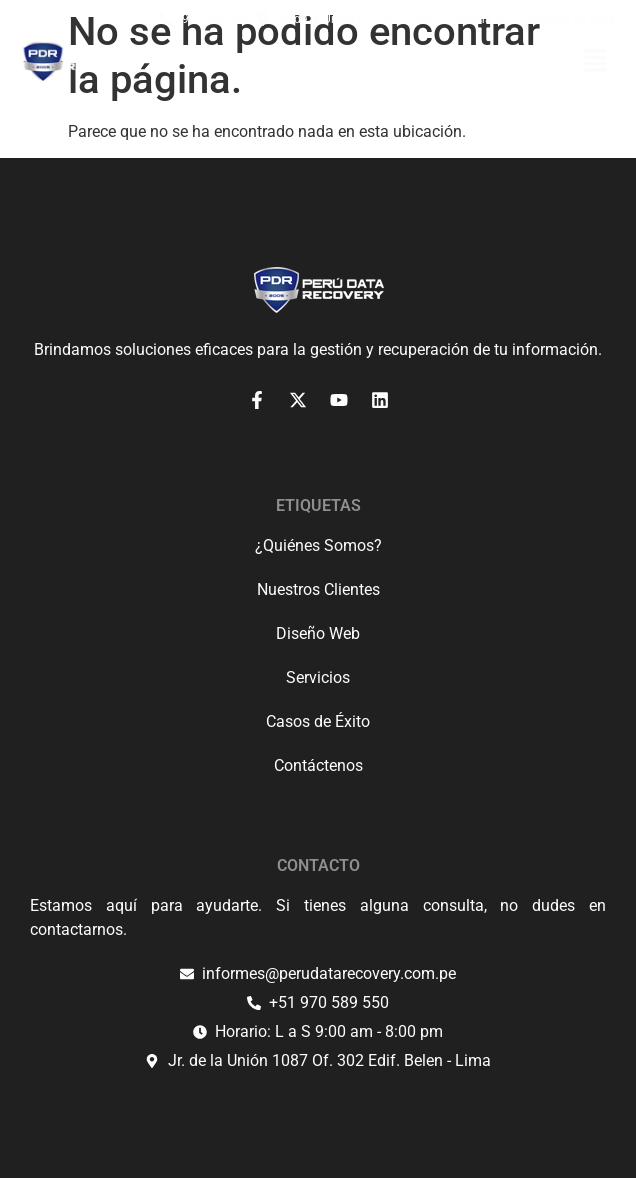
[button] (596, 63)
